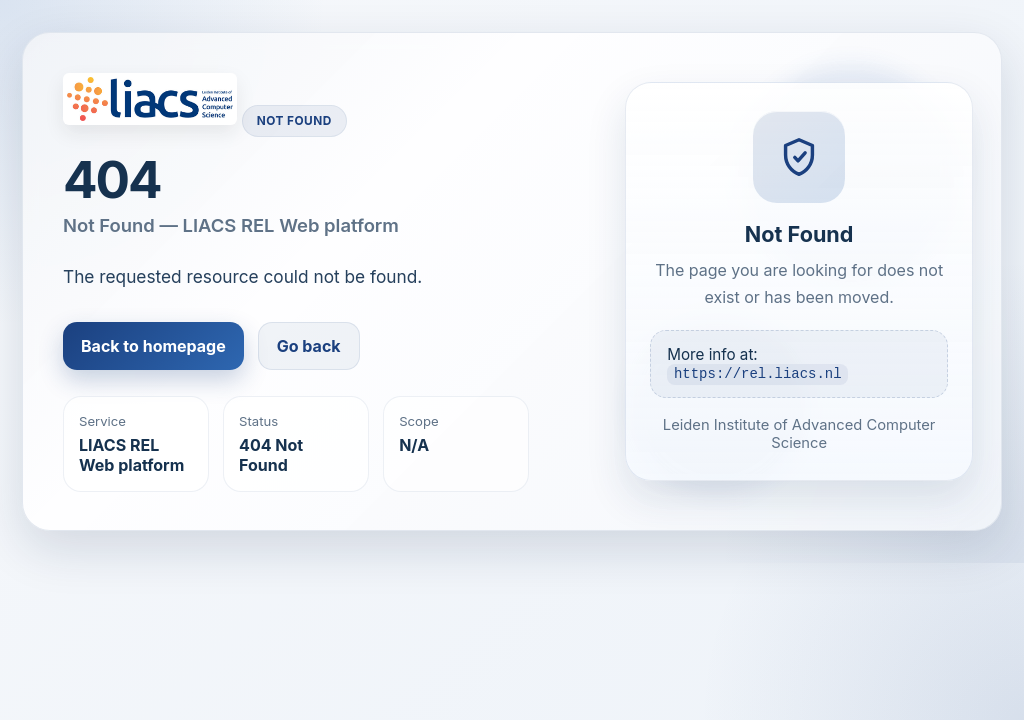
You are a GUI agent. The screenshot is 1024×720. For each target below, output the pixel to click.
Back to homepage (153, 346)
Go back (309, 346)
